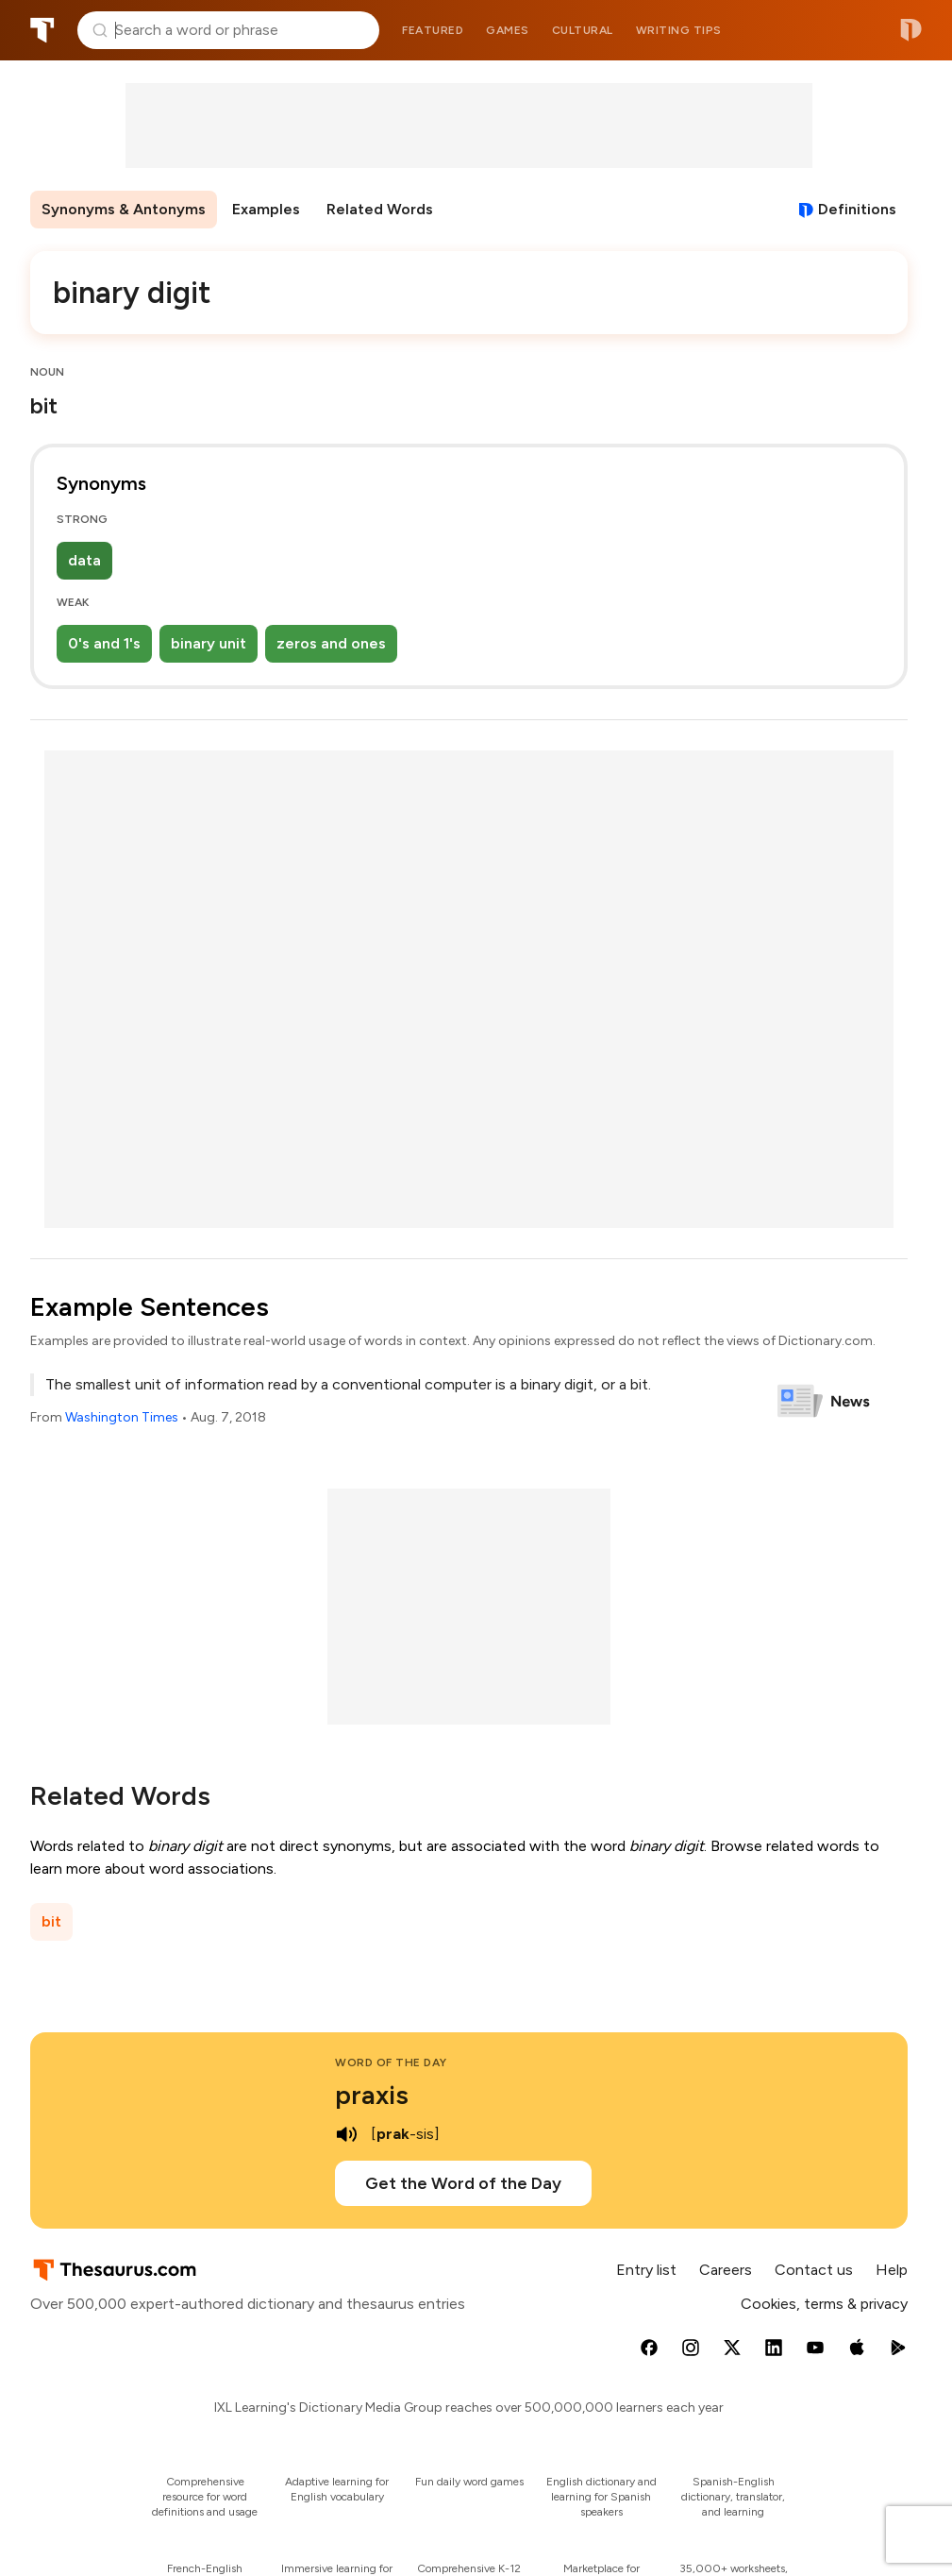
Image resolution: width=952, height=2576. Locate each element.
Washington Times (121, 1417)
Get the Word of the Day (463, 2183)
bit (51, 1921)
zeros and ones (331, 643)
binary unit (208, 643)
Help (892, 2270)
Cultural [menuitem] (582, 30)
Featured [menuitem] (432, 30)
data (84, 560)
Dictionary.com (911, 30)
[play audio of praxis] (346, 2134)
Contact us (814, 2270)
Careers (725, 2270)
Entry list (646, 2270)
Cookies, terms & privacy (824, 2304)
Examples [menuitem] (266, 209)
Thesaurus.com (42, 30)
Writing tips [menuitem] (679, 30)
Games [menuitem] (507, 30)
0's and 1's (104, 643)
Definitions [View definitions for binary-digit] (857, 209)
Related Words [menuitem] (379, 209)
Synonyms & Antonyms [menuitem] (124, 209)
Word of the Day (391, 2062)
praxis (372, 2095)
